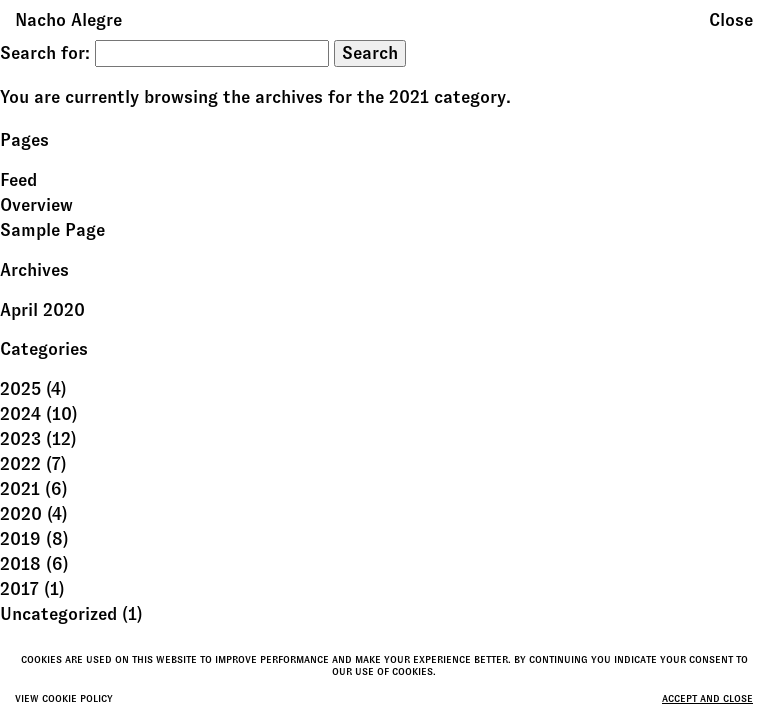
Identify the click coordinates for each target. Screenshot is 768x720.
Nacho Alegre (68, 20)
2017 (19, 589)
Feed (18, 180)
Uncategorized (58, 614)
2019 (20, 539)
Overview (36, 205)
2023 (20, 439)
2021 (20, 489)
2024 (20, 414)
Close (731, 20)
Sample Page (52, 230)
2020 (21, 514)
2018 (20, 564)
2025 (20, 389)
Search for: (45, 53)
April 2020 (42, 310)
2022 (20, 464)
